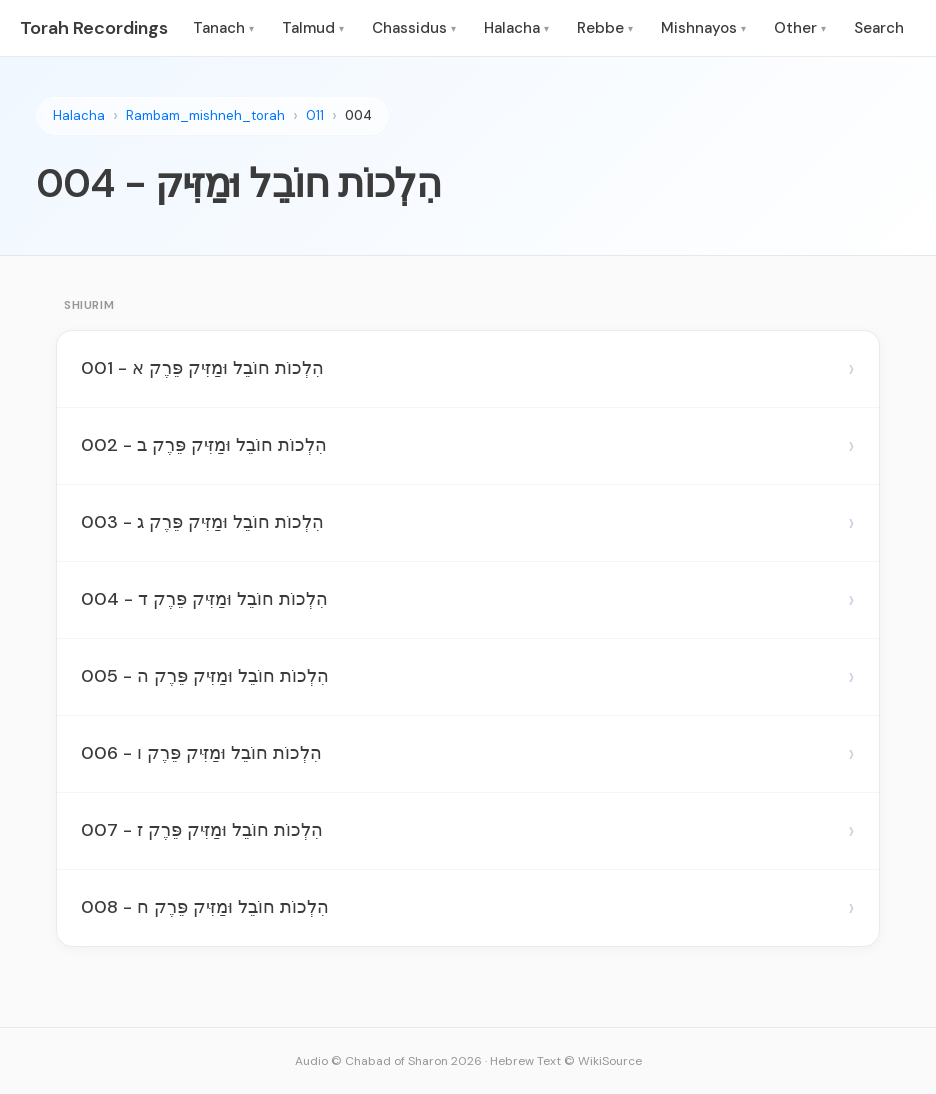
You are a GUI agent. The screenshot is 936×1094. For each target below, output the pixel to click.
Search (879, 28)
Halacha (516, 28)
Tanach (223, 28)
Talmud (313, 28)
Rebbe (605, 28)
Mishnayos (703, 28)
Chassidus (414, 28)
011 (315, 115)
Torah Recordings (94, 28)
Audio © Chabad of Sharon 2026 (388, 1061)
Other (800, 28)
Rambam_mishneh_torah (205, 115)
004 (358, 115)
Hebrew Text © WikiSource (566, 1061)
